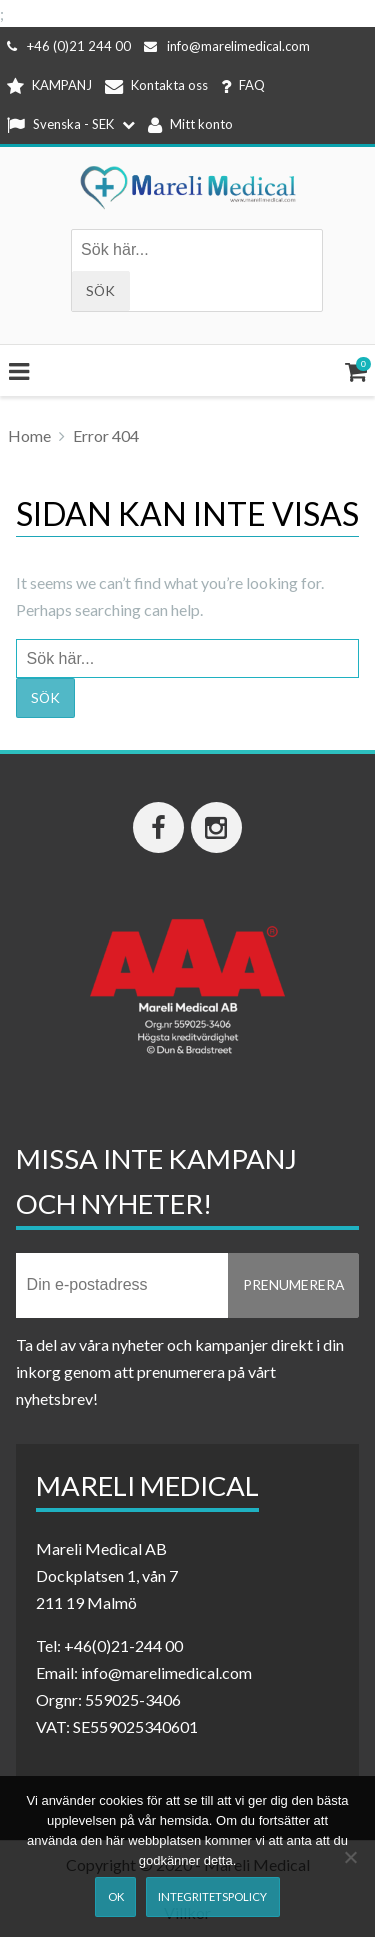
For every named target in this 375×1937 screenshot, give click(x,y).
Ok (116, 1896)
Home (29, 435)
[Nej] (350, 1857)
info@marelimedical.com (227, 46)
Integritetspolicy (212, 1896)
